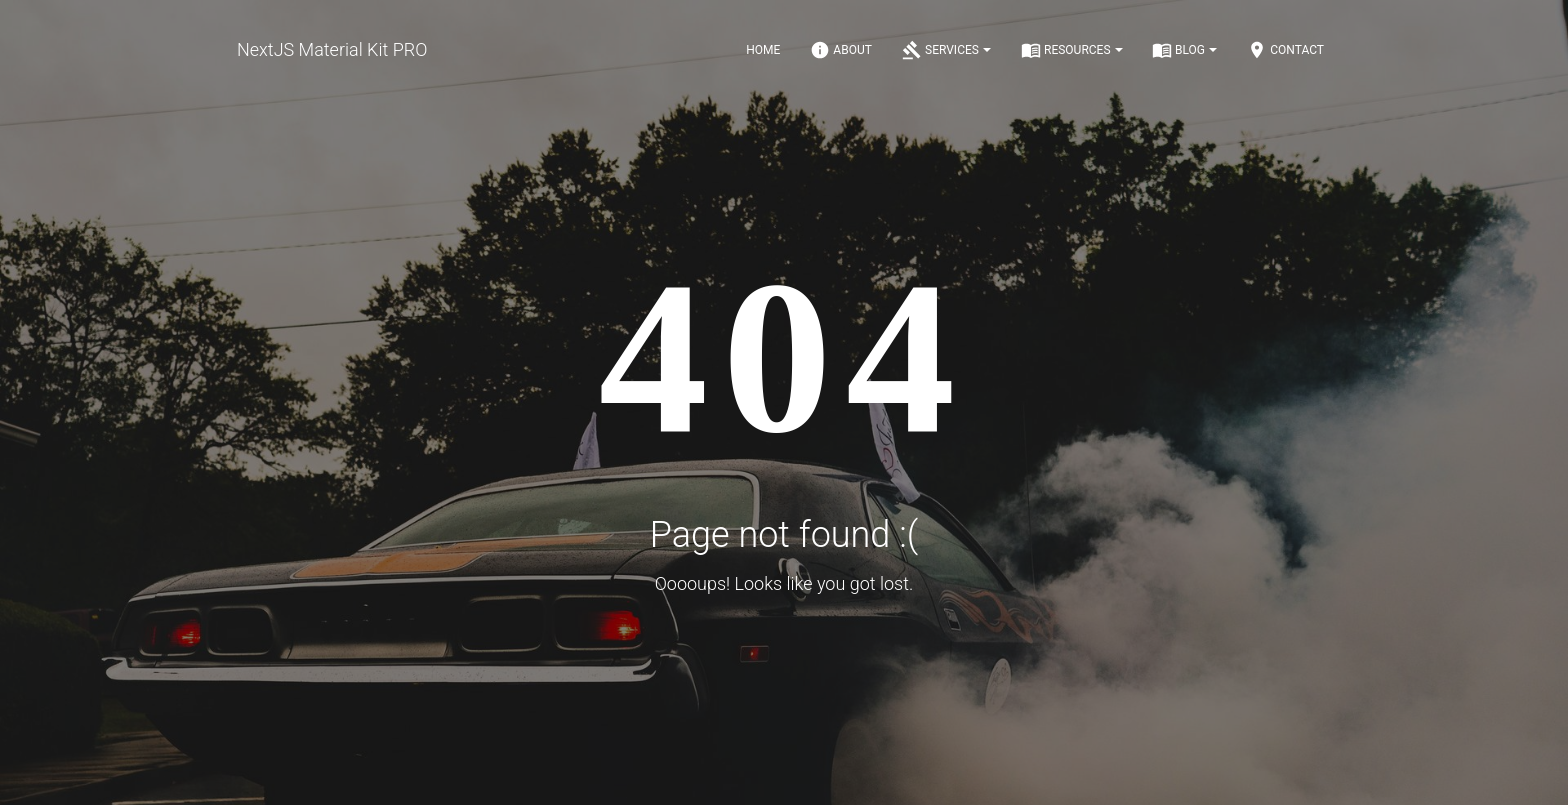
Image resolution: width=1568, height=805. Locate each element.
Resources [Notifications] (1072, 50)
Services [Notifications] (946, 50)
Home (763, 50)
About (841, 50)
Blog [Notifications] (1184, 50)
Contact (1285, 50)
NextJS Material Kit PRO (332, 49)
